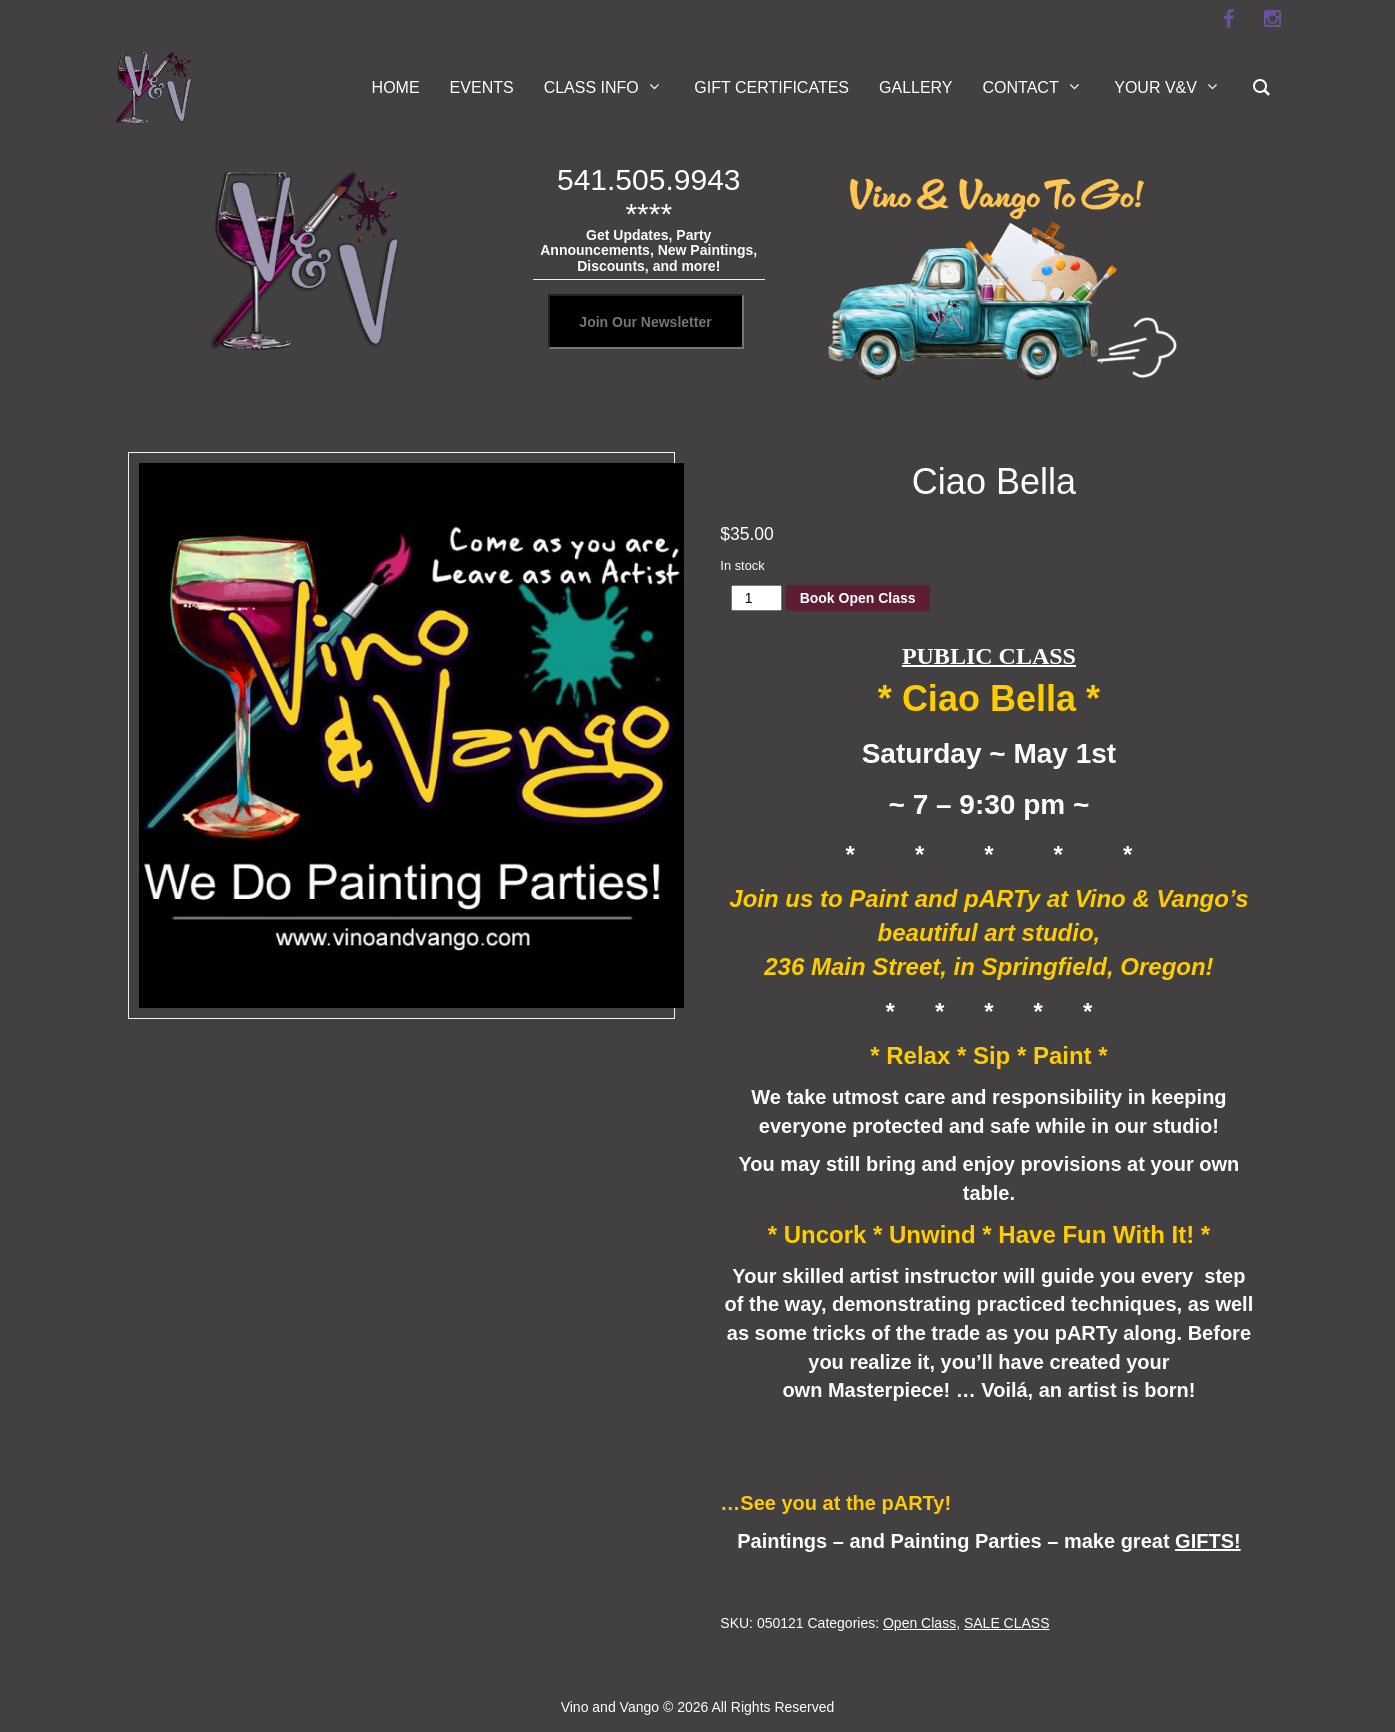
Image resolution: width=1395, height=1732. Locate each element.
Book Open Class (858, 598)
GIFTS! (1208, 1541)
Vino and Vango (610, 1707)
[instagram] (1273, 19)
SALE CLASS (1007, 1623)
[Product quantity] (756, 598)
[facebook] (1229, 19)
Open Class (919, 1623)
